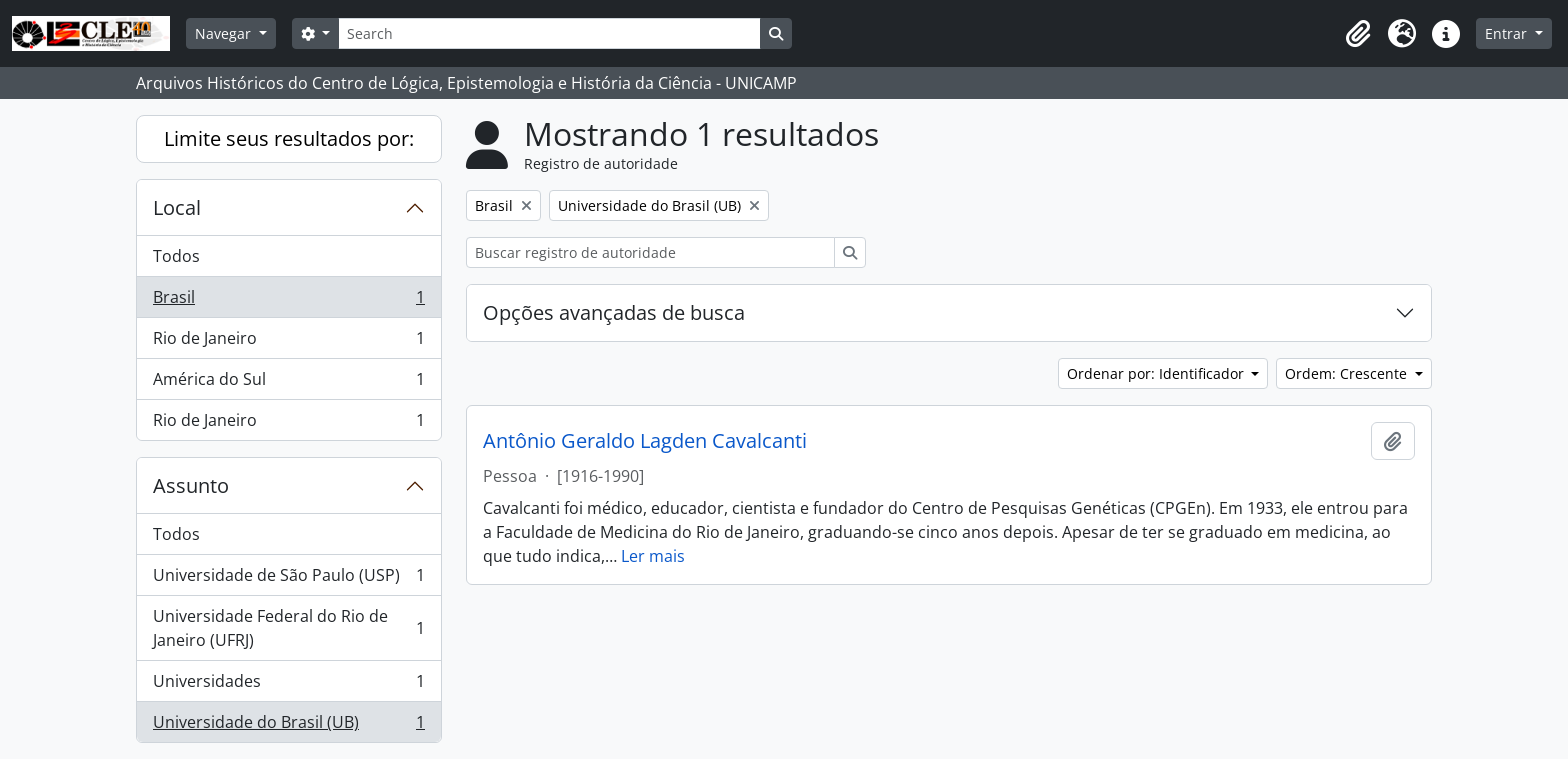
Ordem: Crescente (1348, 373)
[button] (1358, 34)
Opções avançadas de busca (614, 312)
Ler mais (653, 556)
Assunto (191, 485)
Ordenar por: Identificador (1157, 373)
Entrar (1508, 33)
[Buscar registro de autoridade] (650, 252)
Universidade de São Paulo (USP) (288, 579)
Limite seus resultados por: (289, 138)
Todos (176, 256)
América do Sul (288, 383)
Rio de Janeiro (288, 342)
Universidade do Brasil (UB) (288, 726)
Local (177, 207)
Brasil (288, 301)
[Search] (549, 33)
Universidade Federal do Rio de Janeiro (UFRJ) (288, 628)
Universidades (288, 685)
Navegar (225, 33)
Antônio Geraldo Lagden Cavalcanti (645, 441)
